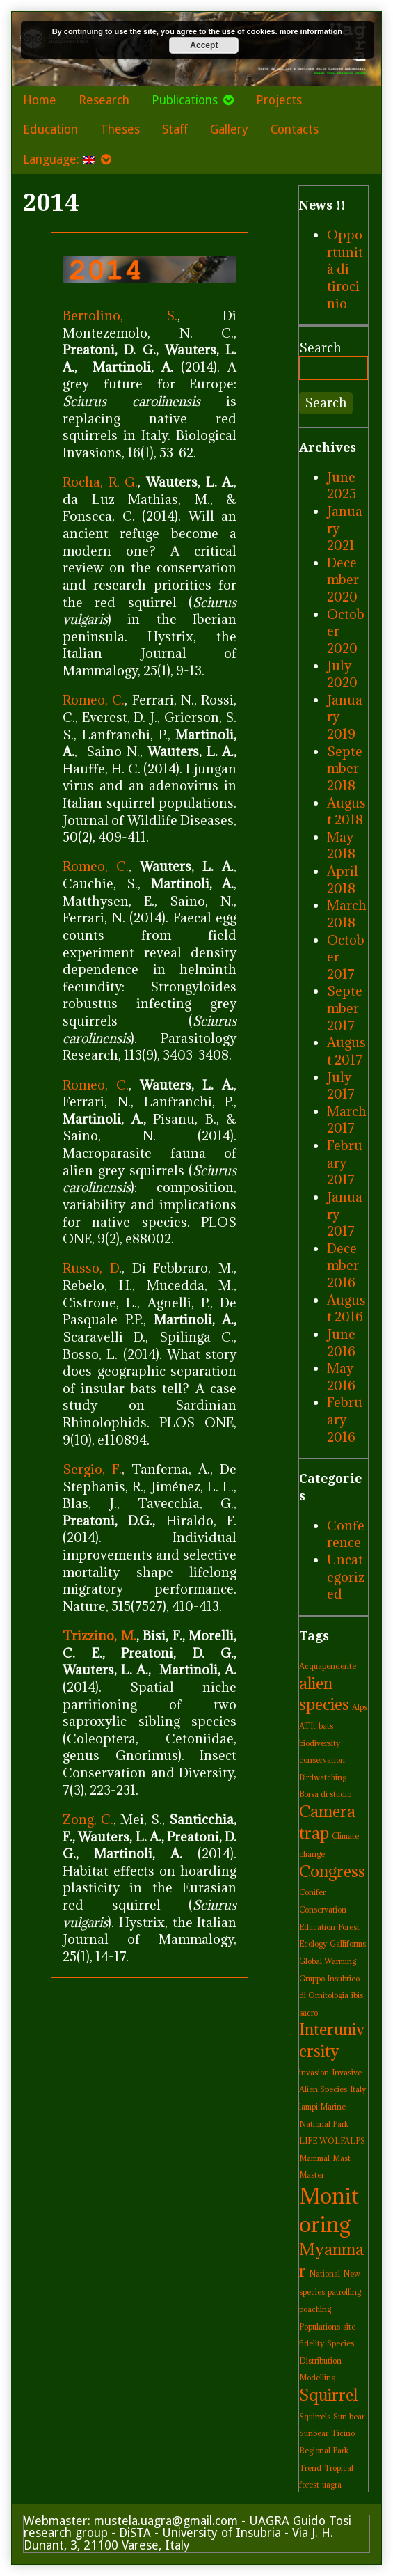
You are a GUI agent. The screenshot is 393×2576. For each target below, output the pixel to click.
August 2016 (346, 1308)
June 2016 (341, 1343)
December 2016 (343, 1265)
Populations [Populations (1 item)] (319, 2327)
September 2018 (344, 768)
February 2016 (344, 1419)
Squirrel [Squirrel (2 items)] (328, 2395)
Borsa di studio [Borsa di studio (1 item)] (325, 1794)
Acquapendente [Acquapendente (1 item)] (327, 1666)
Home (39, 100)
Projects (279, 100)
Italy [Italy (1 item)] (358, 2089)
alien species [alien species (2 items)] (324, 1694)
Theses (120, 129)
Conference (345, 1534)
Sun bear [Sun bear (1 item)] (348, 2416)
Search (320, 347)
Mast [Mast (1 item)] (341, 2158)
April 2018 (342, 880)
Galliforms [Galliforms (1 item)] (348, 1944)
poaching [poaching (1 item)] (315, 2309)
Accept (204, 45)
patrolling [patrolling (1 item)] (344, 2292)
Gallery (229, 129)
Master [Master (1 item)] (311, 2175)
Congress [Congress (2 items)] (332, 1871)
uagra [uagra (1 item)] (332, 2485)
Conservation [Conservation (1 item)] (322, 1910)
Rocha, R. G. (100, 481)
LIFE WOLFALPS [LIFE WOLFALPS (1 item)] (332, 2141)
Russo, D (91, 1267)
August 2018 (346, 811)
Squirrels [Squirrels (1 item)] (314, 2416)
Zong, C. (88, 1819)
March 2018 (347, 914)
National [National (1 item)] (324, 2274)
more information (311, 31)
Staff (175, 129)
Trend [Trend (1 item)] (310, 2468)
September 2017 (344, 1007)
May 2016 (341, 1377)
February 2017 (344, 1162)
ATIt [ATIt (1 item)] (307, 1726)
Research (104, 100)
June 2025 (341, 486)
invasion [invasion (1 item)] (314, 2073)
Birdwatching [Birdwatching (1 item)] (322, 1777)
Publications (185, 100)
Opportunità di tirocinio (345, 269)
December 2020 (343, 579)
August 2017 (346, 1051)
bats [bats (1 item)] (326, 1726)
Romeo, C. (94, 699)
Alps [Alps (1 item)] (359, 1707)
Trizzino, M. (99, 1635)
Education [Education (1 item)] (317, 1927)
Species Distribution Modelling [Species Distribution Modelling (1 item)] (326, 2360)
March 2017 (347, 1120)
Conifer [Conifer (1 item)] (312, 1892)
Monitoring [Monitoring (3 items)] (329, 2210)
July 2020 (342, 674)
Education (50, 129)
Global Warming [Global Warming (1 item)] (327, 1961)
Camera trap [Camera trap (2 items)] (327, 1822)
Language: (59, 159)
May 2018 (341, 845)
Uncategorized (345, 1576)
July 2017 (341, 1086)
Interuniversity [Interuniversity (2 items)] (331, 2040)
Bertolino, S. (120, 315)
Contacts (295, 129)
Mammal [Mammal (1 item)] (314, 2158)
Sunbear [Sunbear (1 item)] (313, 2433)
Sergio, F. (92, 1469)
